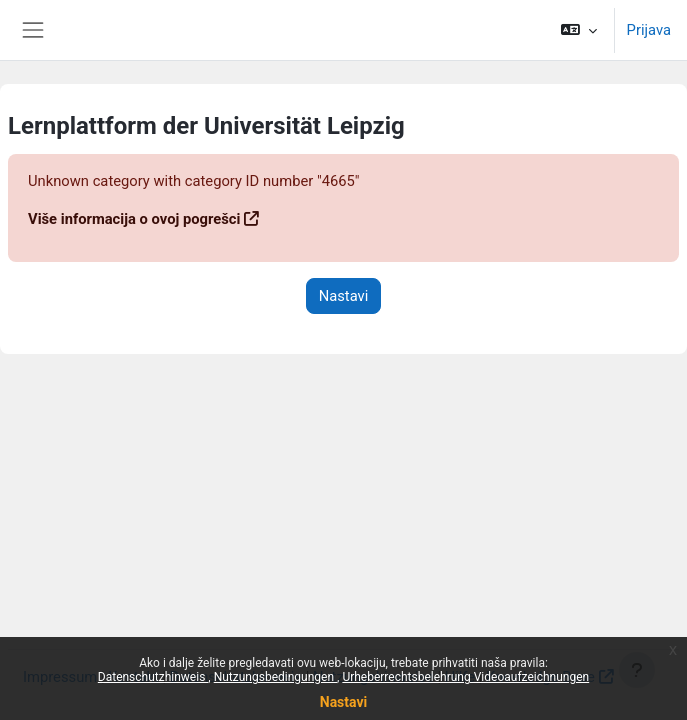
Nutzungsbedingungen (275, 677)
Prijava (649, 30)
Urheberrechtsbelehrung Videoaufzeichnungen (465, 677)
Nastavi (343, 702)
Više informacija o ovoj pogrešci (134, 219)
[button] (578, 30)
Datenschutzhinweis (153, 677)
